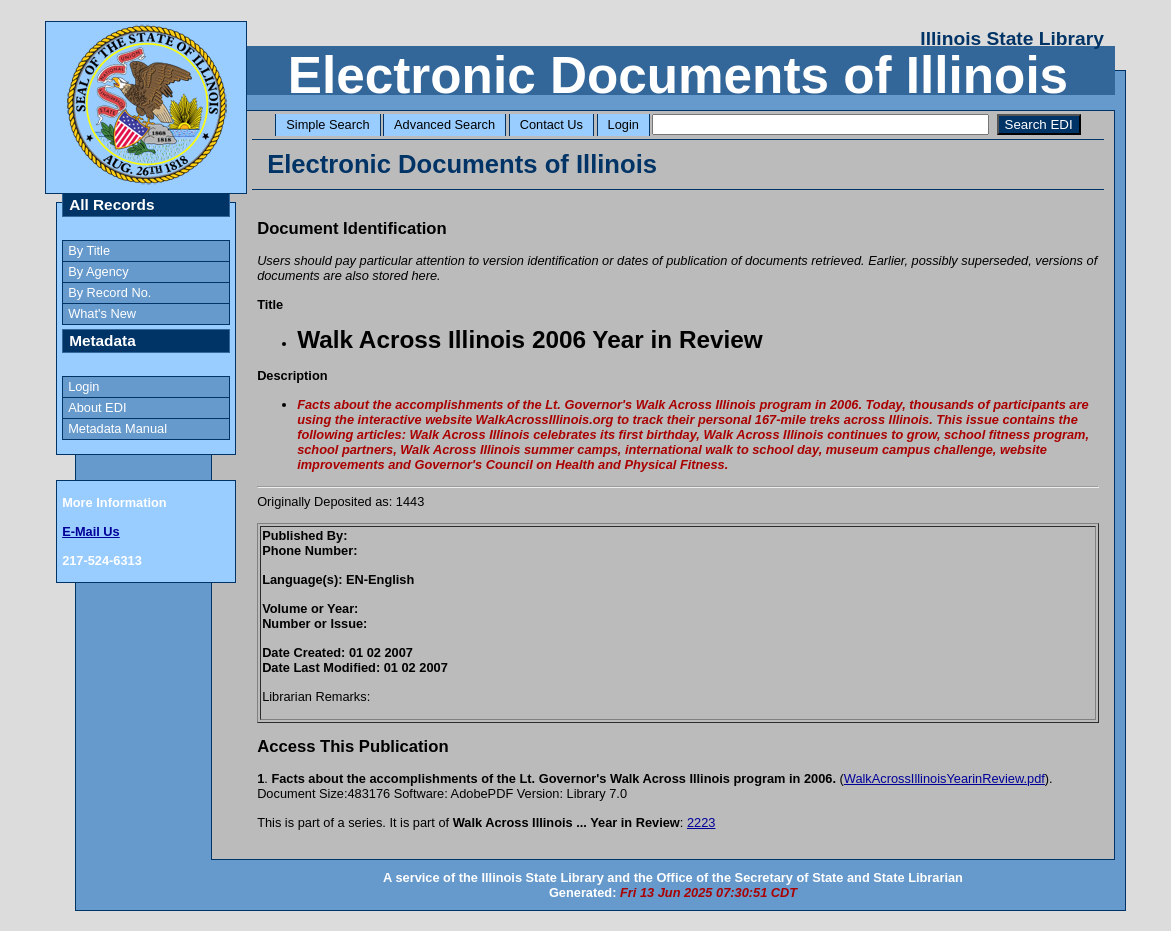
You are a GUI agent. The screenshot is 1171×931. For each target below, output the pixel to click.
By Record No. (109, 292)
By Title (89, 250)
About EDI (97, 407)
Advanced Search (444, 124)
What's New (102, 313)
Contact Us (551, 124)
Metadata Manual (117, 428)
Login (623, 124)
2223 (701, 822)
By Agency (98, 271)
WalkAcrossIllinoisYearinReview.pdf (944, 778)
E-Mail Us (91, 531)
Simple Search (327, 124)
